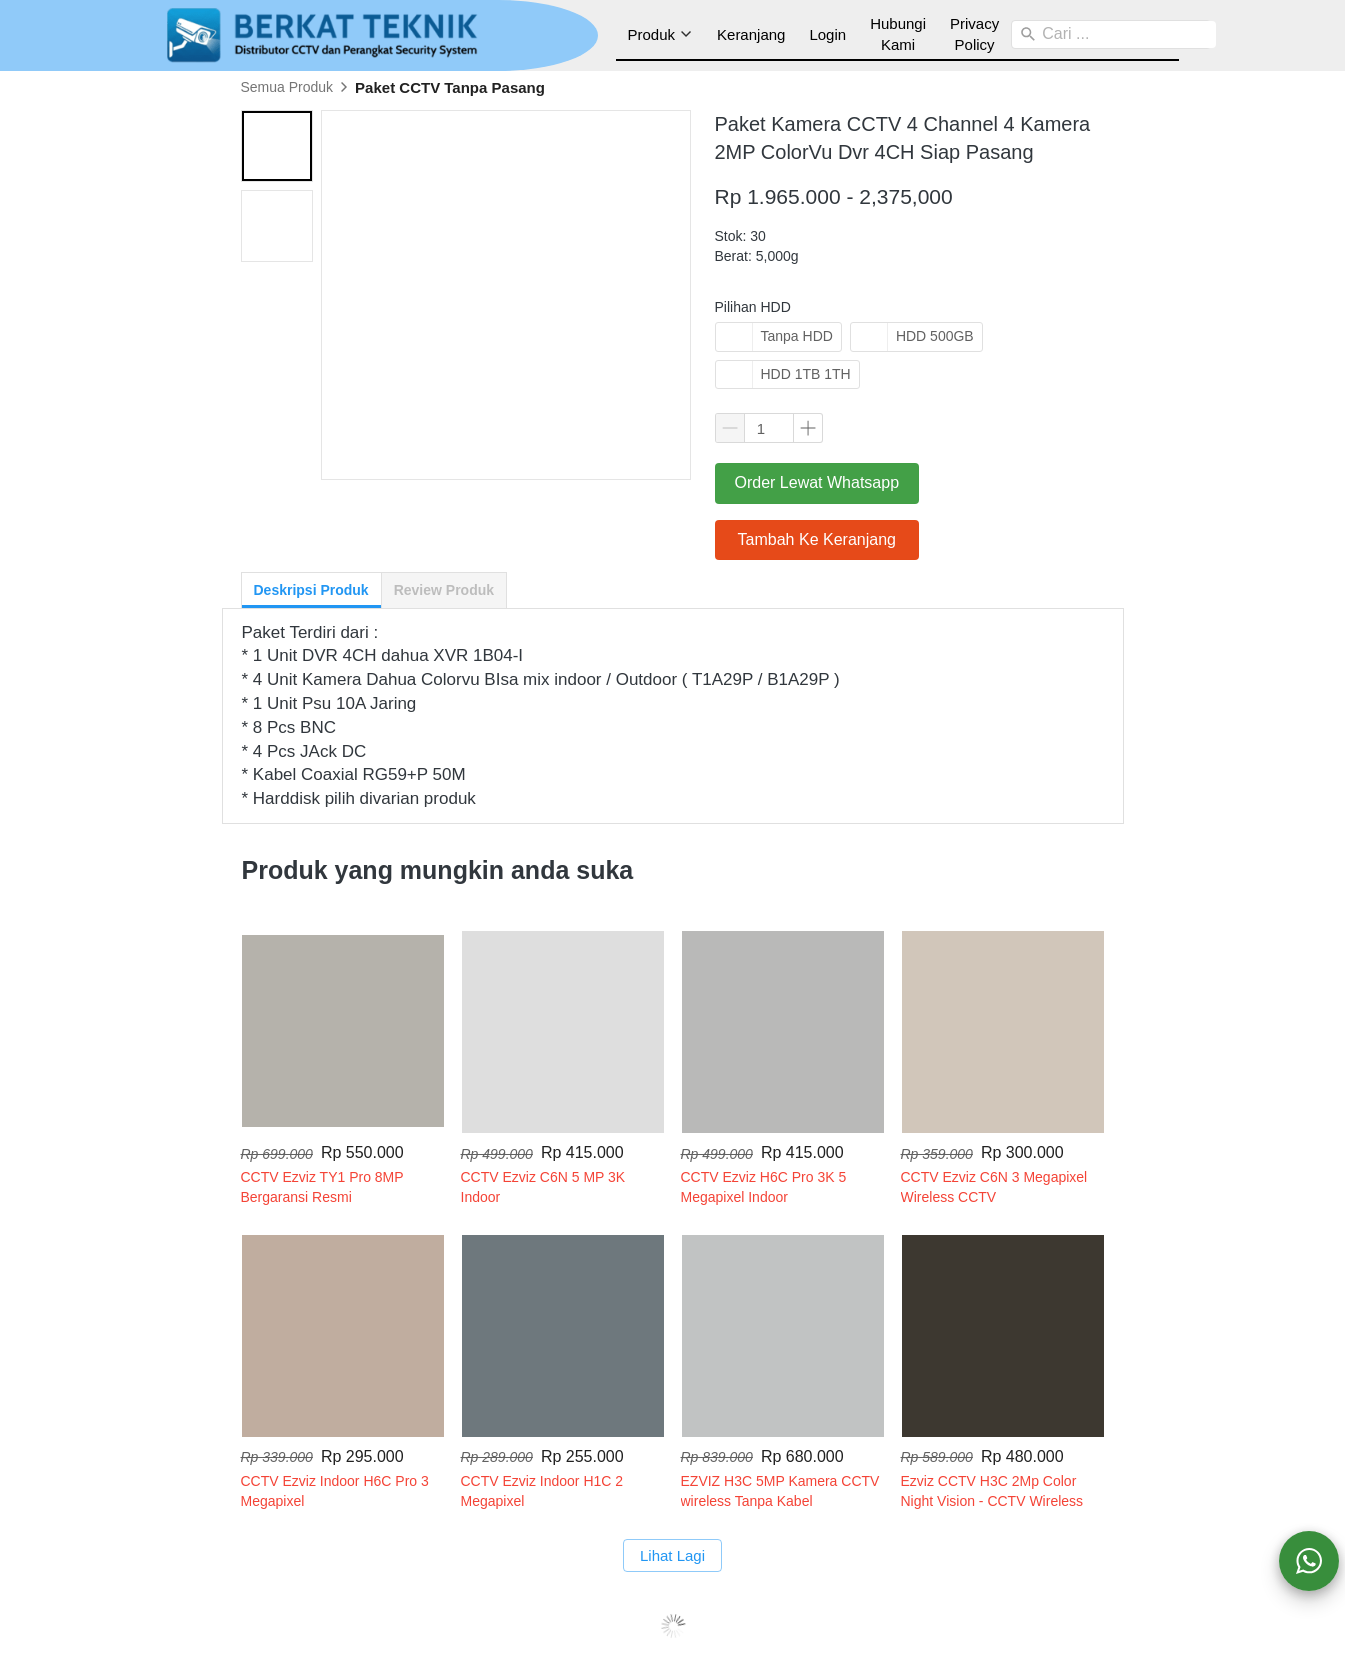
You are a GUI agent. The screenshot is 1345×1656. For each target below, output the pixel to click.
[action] (1309, 1561)
